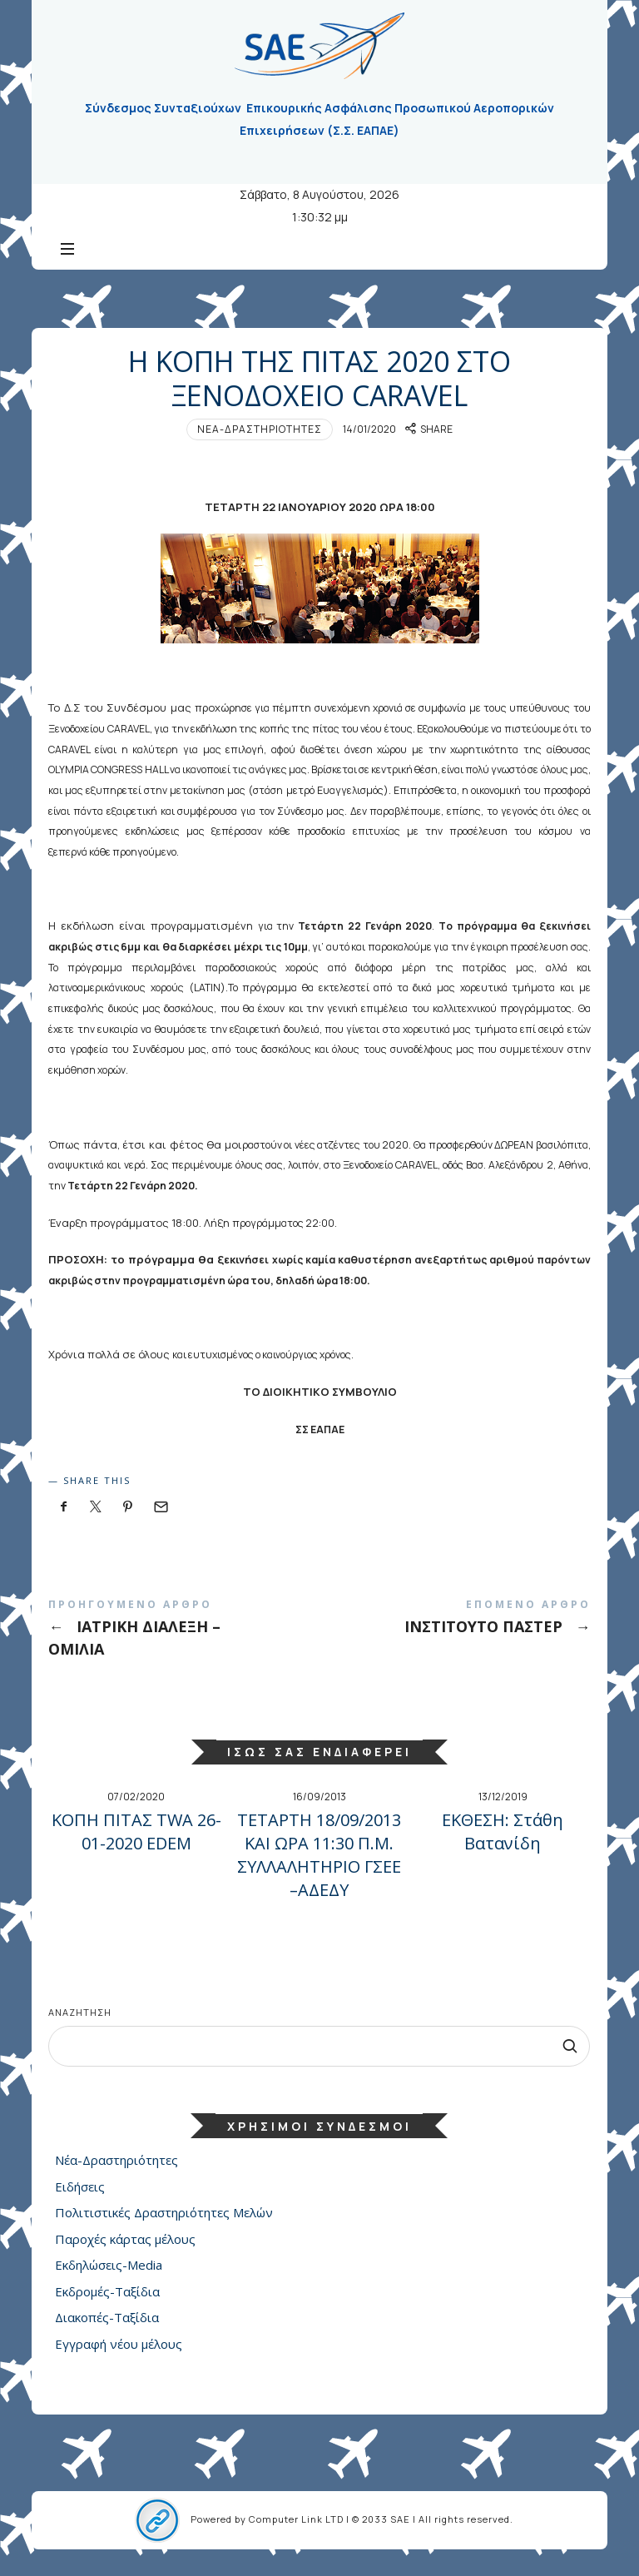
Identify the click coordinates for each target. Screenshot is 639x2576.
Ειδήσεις (80, 2194)
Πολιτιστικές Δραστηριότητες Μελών (164, 2221)
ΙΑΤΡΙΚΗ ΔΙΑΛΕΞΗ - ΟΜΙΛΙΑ (184, 1639)
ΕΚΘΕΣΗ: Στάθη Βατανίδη (502, 1840)
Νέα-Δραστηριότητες (259, 437)
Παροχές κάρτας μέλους (125, 2247)
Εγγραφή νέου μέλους (118, 2352)
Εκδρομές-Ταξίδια (107, 2299)
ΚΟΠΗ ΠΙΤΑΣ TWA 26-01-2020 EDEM (136, 1840)
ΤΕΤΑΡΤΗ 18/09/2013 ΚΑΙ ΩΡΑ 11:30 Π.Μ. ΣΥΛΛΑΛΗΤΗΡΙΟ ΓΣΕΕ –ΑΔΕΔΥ (319, 1863)
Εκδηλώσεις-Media (108, 2274)
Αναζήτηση (79, 2020)
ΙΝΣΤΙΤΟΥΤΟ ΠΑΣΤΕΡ (455, 1628)
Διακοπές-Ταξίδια (107, 2326)
